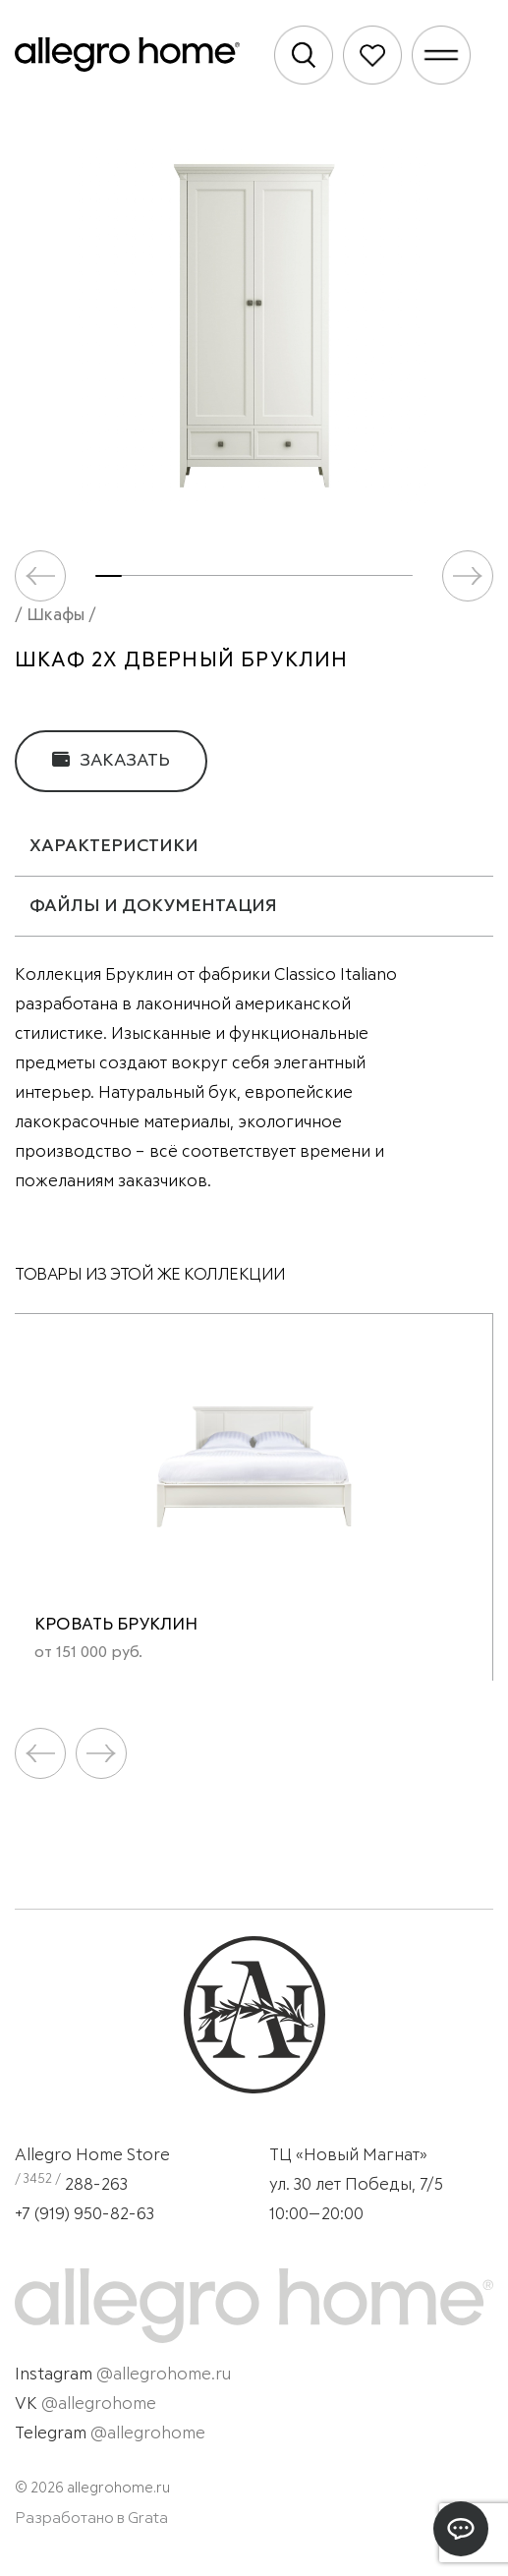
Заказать (111, 760)
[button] (467, 575)
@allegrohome (98, 2404)
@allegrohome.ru (163, 2375)
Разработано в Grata (91, 2518)
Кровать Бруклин (116, 1625)
